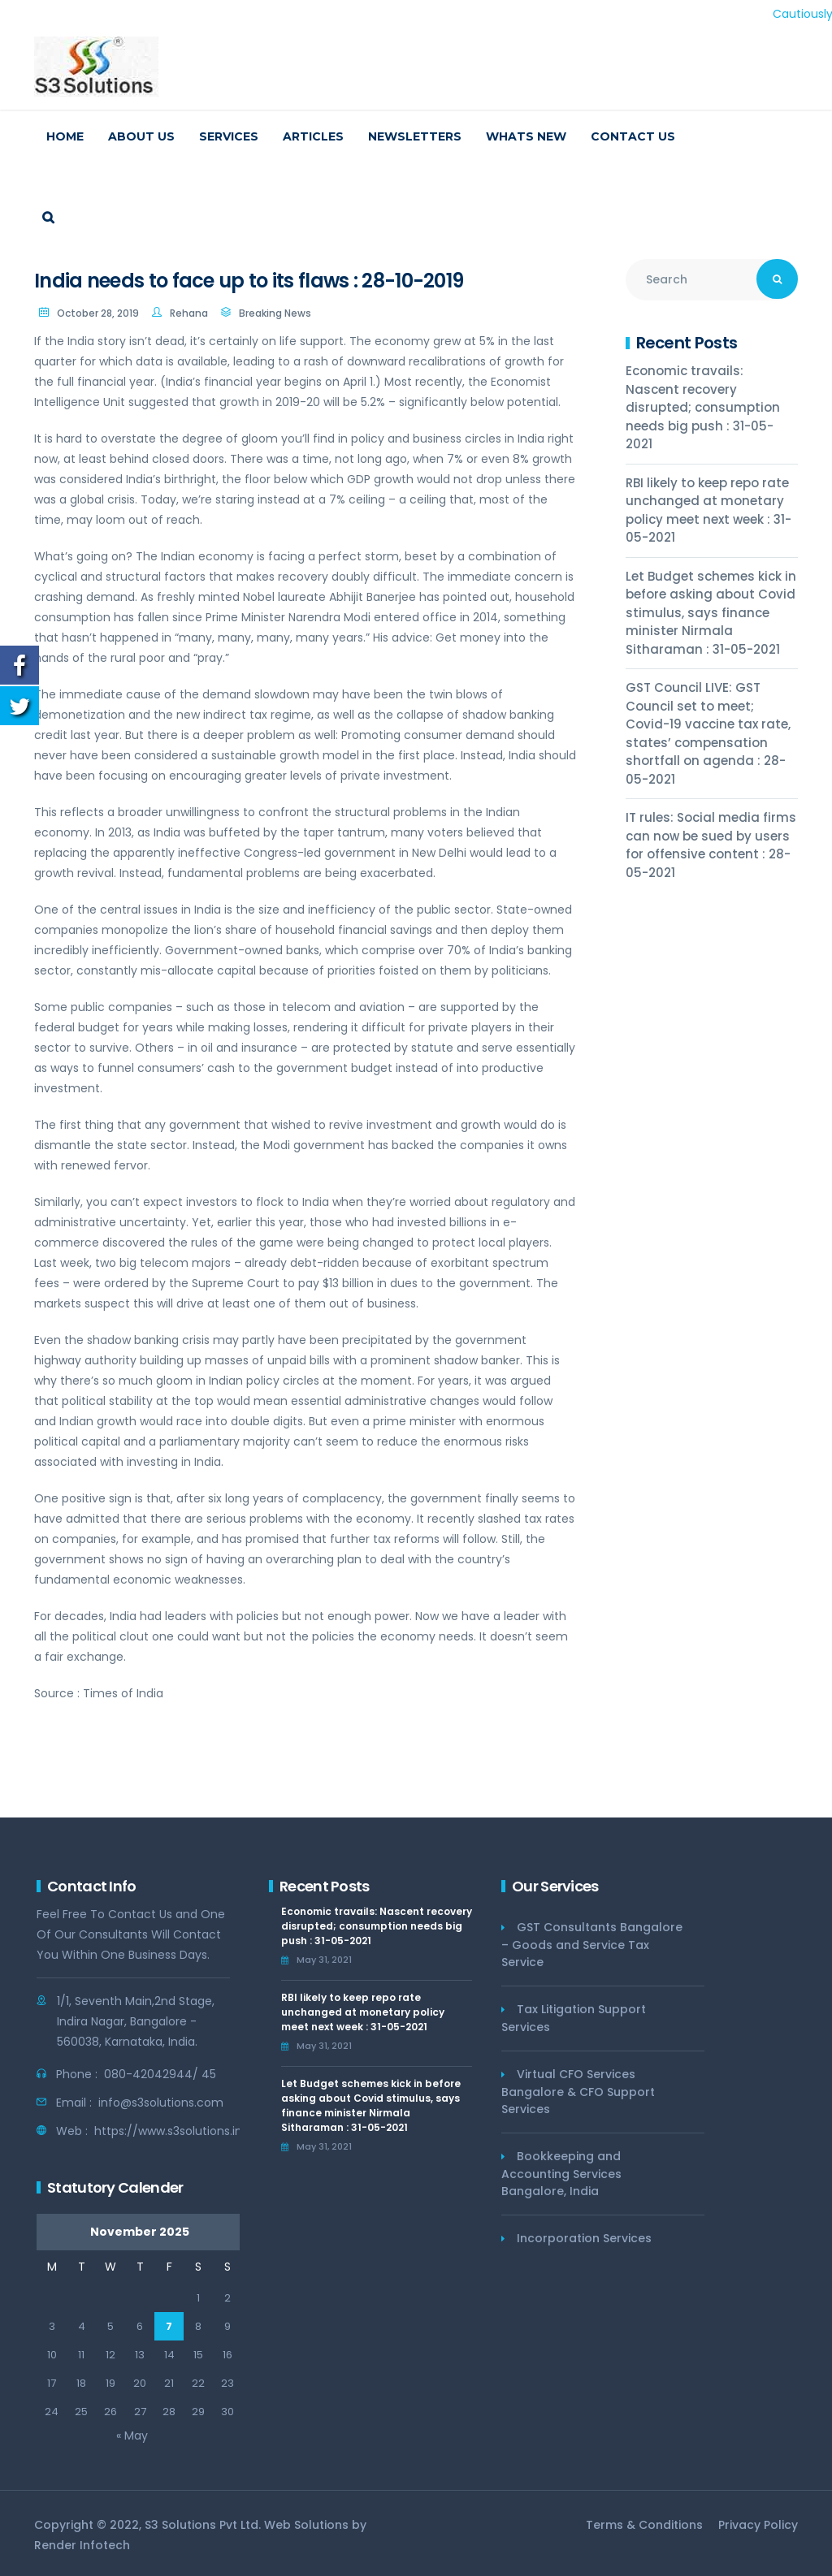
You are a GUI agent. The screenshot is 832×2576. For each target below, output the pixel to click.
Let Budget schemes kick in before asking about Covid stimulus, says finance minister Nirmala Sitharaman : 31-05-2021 (711, 613)
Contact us (633, 136)
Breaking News (275, 313)
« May (132, 2435)
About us (141, 136)
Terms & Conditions (644, 2525)
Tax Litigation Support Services (573, 2018)
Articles (313, 136)
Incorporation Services (584, 2238)
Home (65, 136)
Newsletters (415, 136)
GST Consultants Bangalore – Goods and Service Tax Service (591, 1944)
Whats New (526, 136)
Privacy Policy (758, 2525)
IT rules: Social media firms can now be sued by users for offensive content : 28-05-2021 (711, 845)
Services (228, 136)
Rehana (189, 313)
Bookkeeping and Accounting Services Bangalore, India (561, 2173)
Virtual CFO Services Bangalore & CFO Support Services (578, 2091)
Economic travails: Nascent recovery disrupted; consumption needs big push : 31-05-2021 (703, 407)
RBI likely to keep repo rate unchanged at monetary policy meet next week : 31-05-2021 (708, 510)
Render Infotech (82, 2545)
